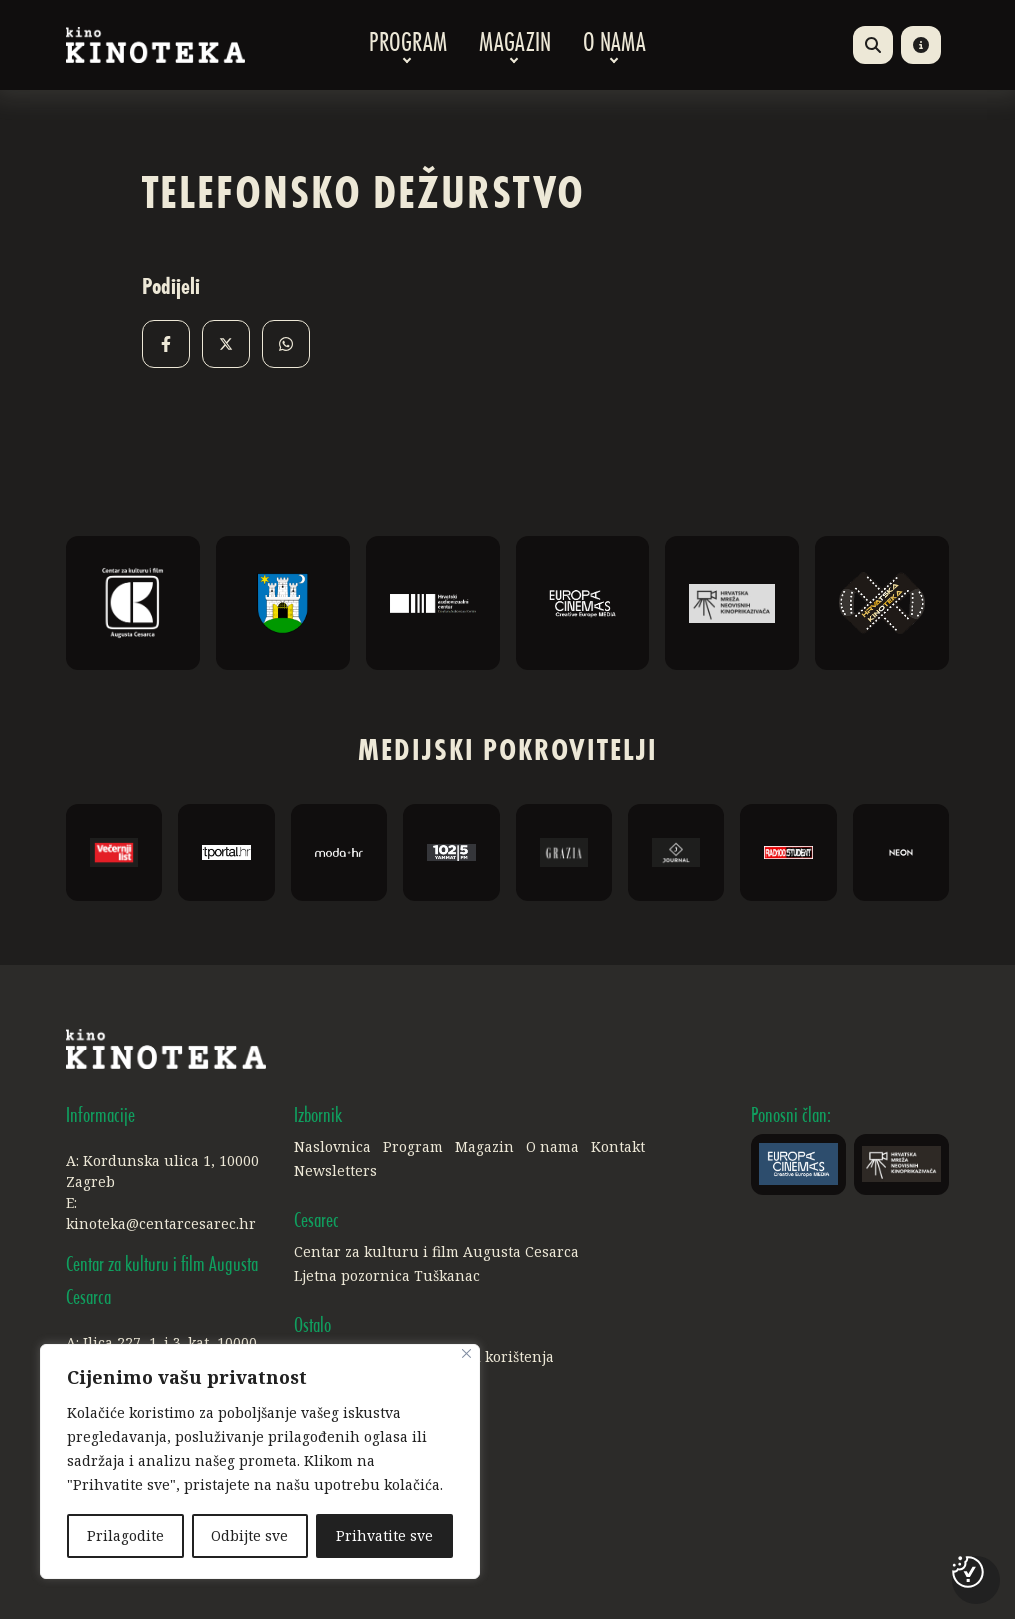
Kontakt (618, 1146)
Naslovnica (332, 1146)
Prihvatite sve (384, 1535)
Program (408, 45)
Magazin (515, 45)
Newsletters (335, 1170)
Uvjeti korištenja (497, 1356)
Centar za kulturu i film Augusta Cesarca (436, 1251)
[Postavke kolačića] (968, 1572)
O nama (614, 45)
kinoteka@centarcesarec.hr (161, 1223)
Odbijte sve (250, 1535)
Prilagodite (125, 1535)
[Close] (466, 1354)
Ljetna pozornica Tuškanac (387, 1275)
